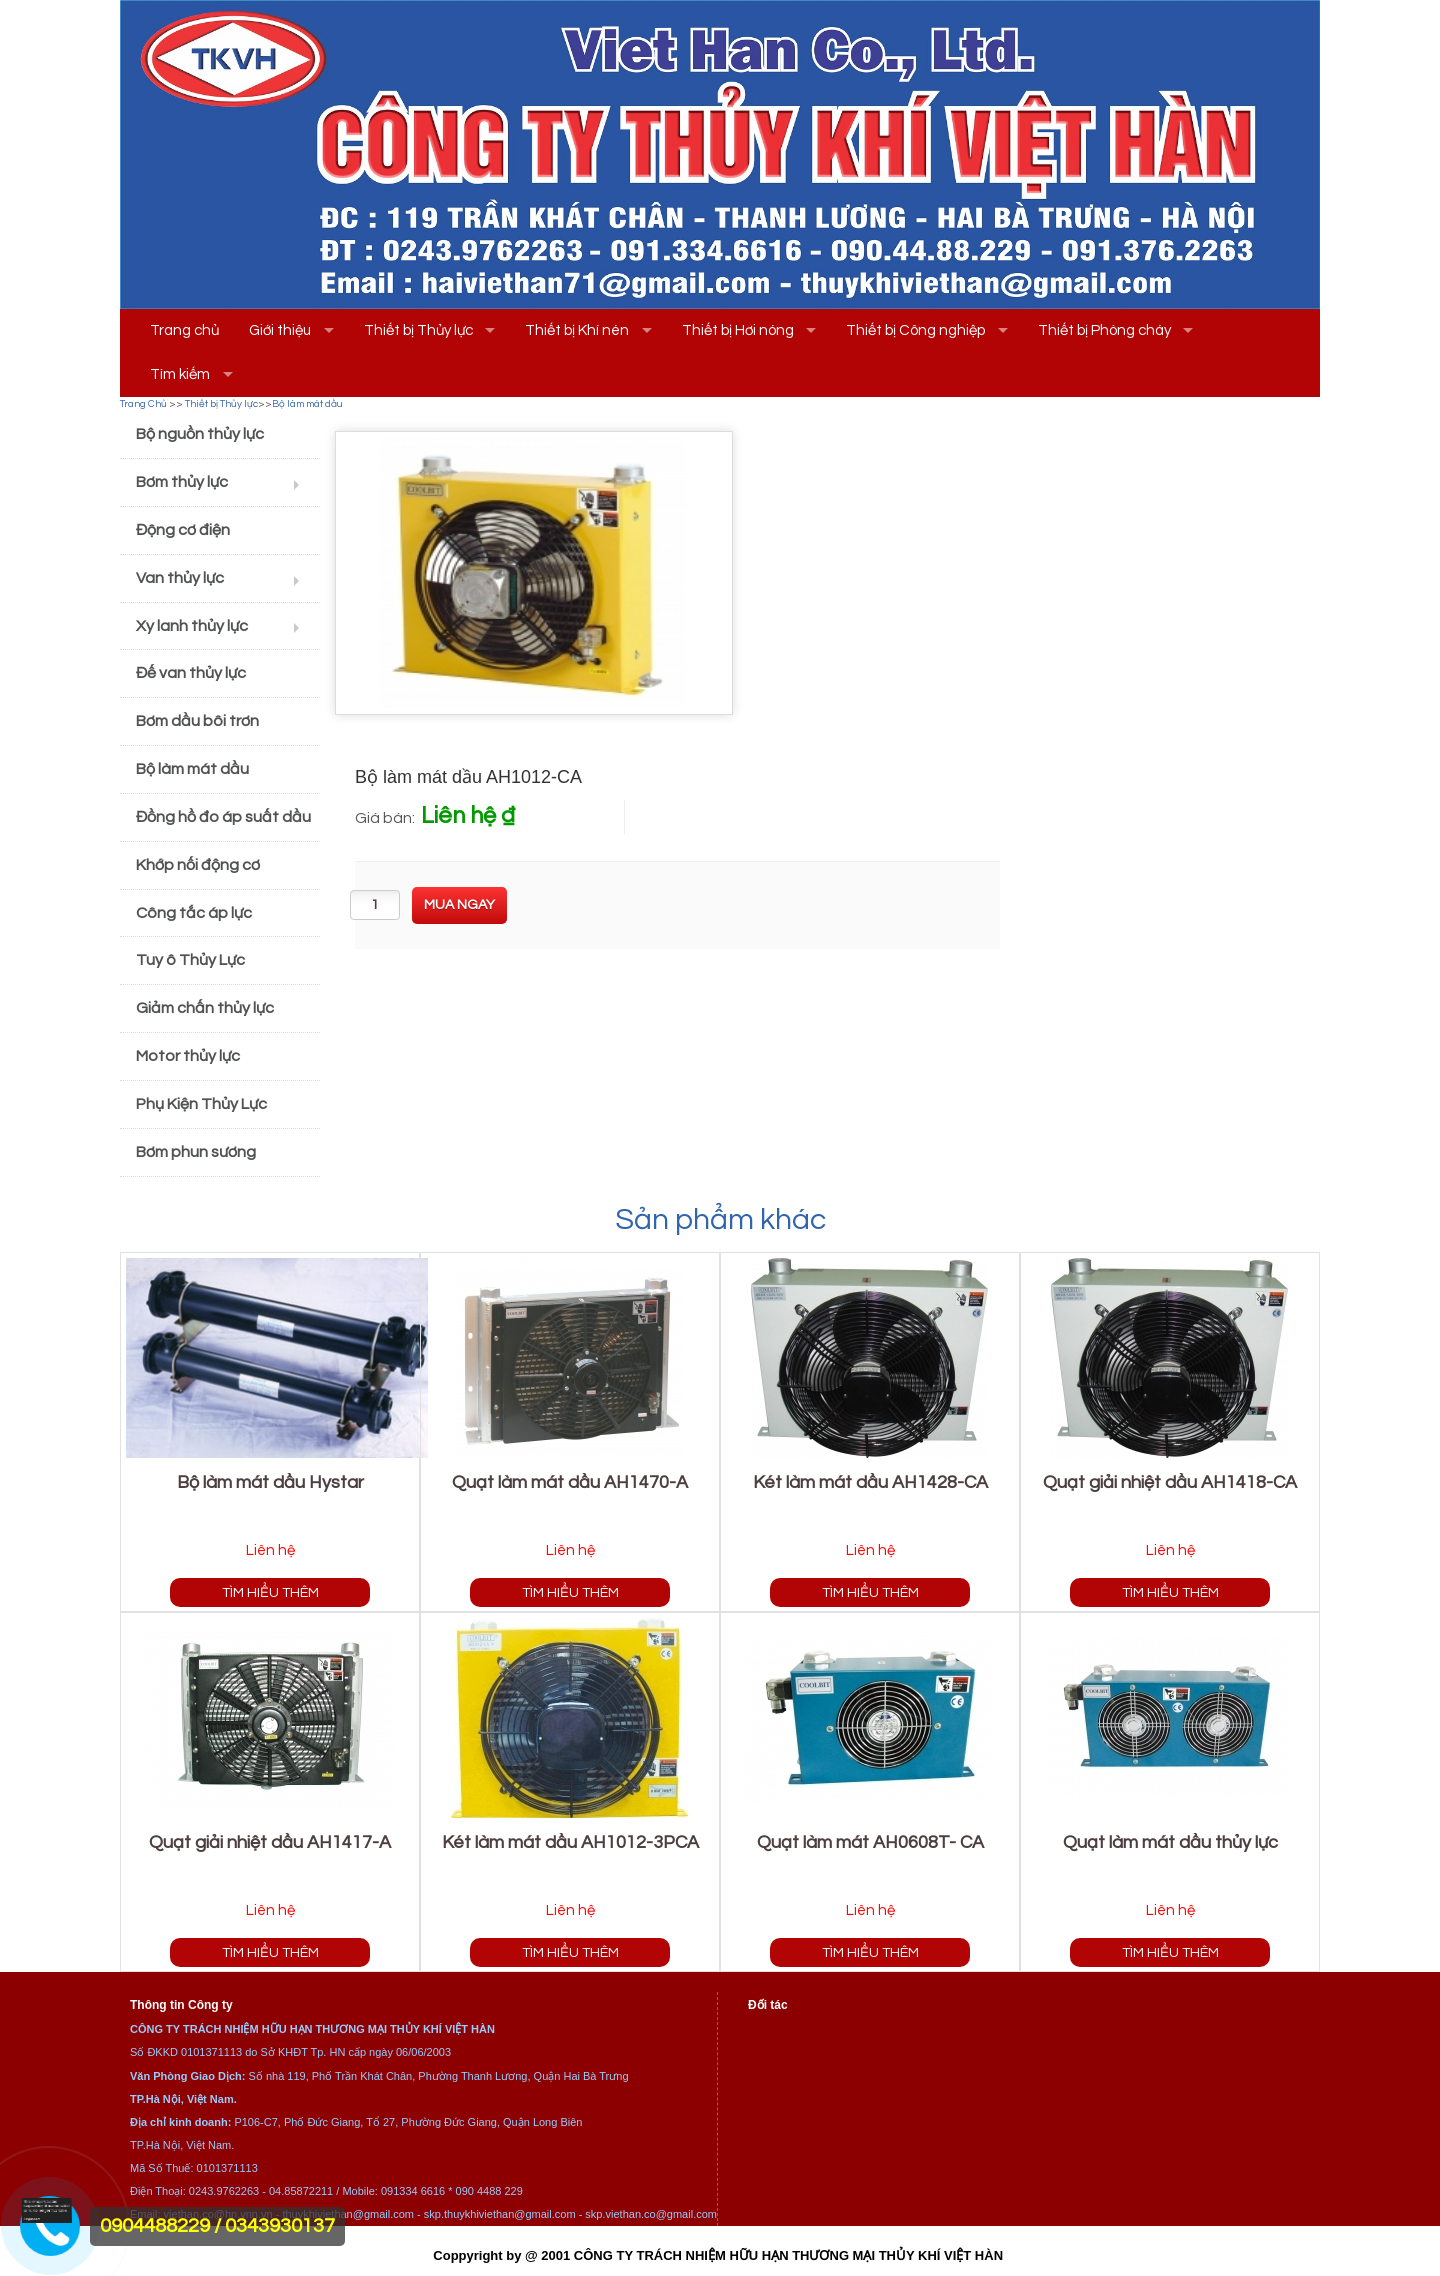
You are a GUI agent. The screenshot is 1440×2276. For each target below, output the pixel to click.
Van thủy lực (180, 578)
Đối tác (768, 2005)
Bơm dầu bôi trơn (197, 721)
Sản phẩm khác (720, 1219)
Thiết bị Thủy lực (418, 330)
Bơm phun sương (196, 1152)
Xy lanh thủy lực (192, 626)
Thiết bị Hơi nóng (738, 330)
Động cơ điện (183, 530)
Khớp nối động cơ (198, 865)
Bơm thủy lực (182, 482)
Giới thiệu (280, 330)
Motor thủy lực (188, 1056)
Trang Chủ (143, 404)
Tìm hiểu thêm (270, 1592)
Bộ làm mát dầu (307, 404)
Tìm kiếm (180, 374)
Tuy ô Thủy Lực (190, 960)
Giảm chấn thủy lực (205, 1008)
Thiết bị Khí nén (577, 330)
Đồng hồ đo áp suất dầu (223, 817)
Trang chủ (184, 330)
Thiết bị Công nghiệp (915, 330)
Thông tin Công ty (181, 2005)
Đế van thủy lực (191, 673)
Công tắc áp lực (194, 913)
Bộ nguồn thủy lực (200, 434)
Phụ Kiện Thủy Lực (201, 1104)
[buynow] (459, 905)
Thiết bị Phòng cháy (1104, 330)
